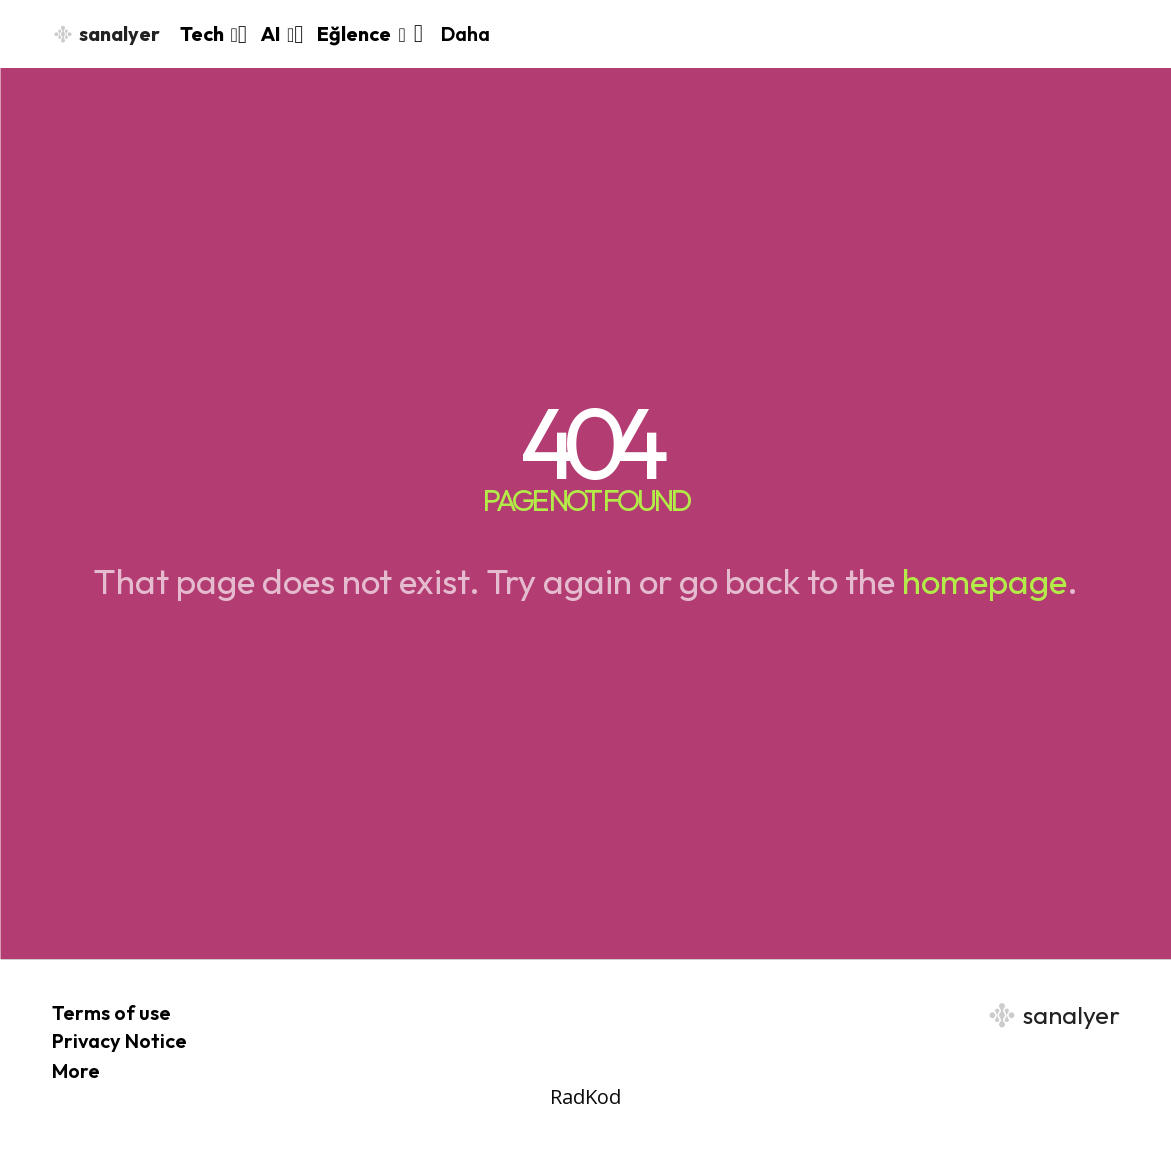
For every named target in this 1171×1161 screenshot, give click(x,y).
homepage (984, 581)
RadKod (585, 1096)
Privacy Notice (119, 1040)
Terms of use (111, 1012)
